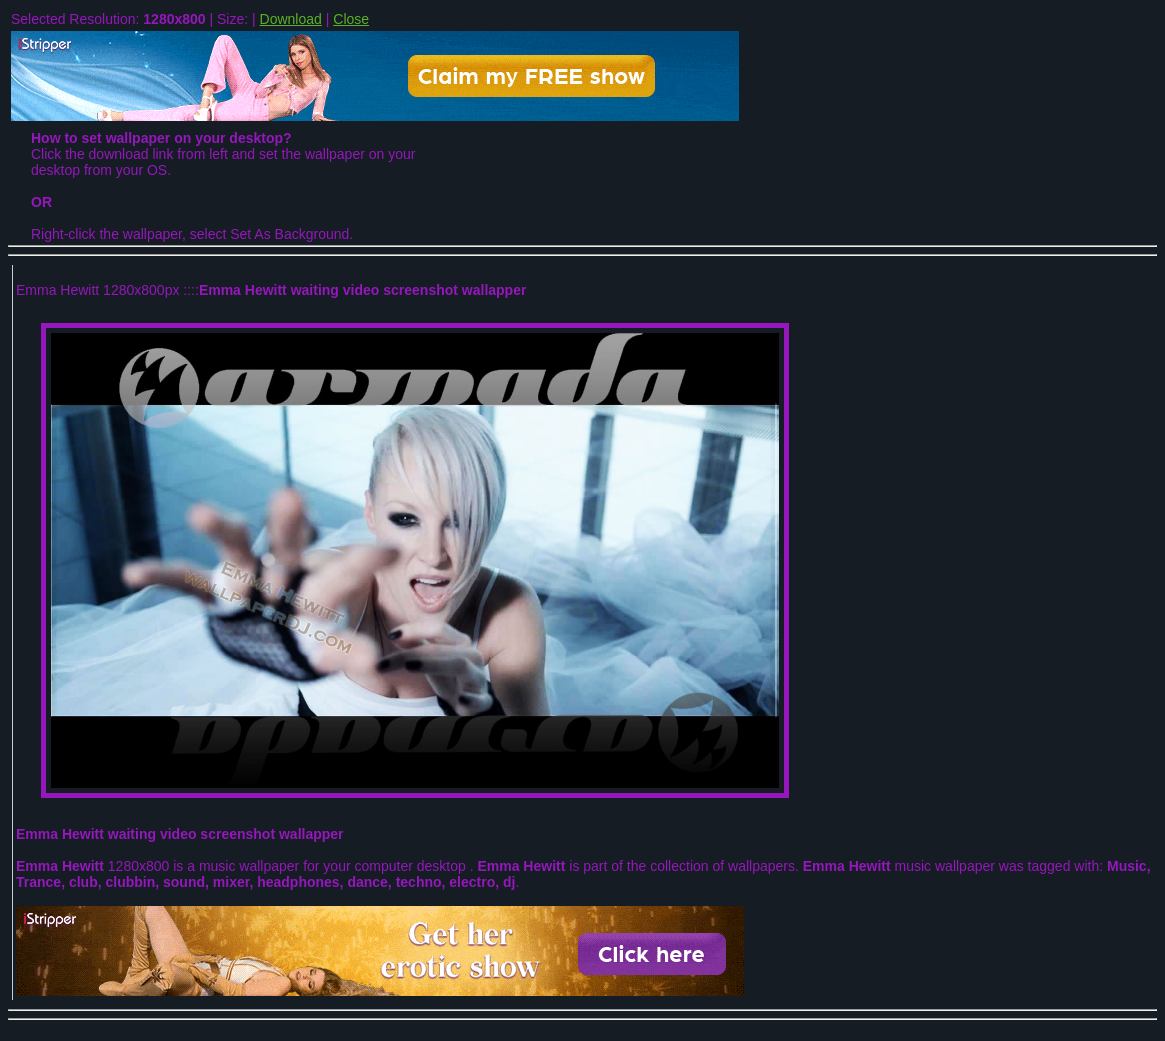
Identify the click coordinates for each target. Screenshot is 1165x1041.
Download (291, 19)
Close (351, 19)
